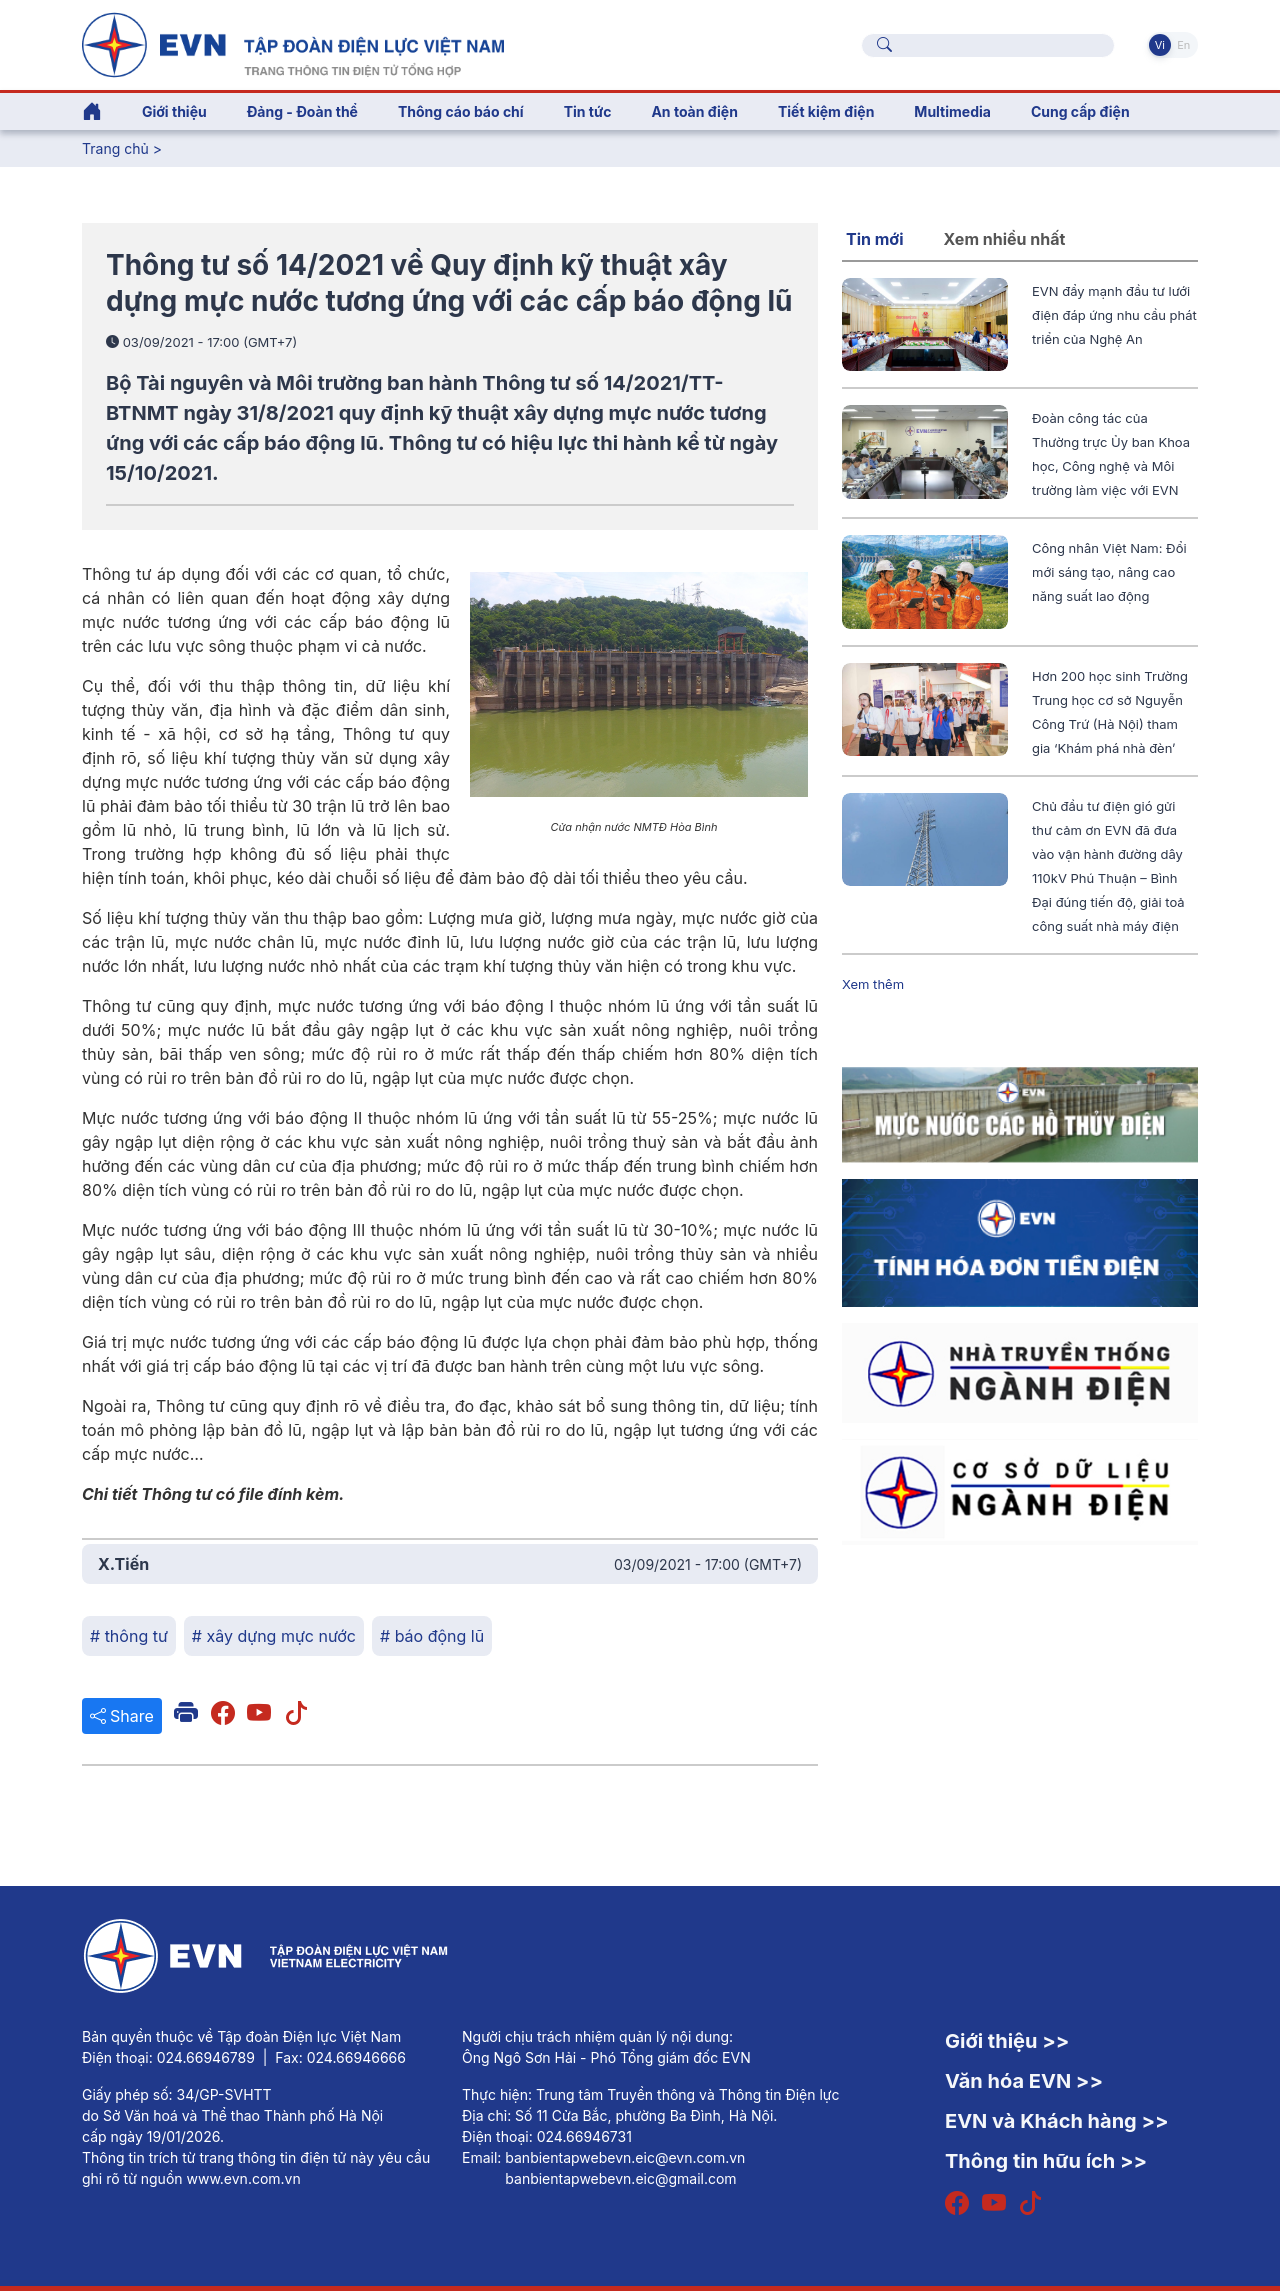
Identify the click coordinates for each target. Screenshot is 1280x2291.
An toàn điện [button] (694, 111)
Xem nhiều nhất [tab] (1005, 239)
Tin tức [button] (588, 111)
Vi (1160, 45)
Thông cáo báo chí (461, 111)
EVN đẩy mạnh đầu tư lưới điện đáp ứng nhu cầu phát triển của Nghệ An (1114, 315)
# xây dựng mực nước (274, 1636)
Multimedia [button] (952, 111)
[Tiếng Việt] (293, 43)
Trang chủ (115, 148)
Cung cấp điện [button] (1080, 111)
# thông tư (129, 1636)
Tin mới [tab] (875, 239)
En (1183, 45)
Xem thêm (873, 984)
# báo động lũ (432, 1636)
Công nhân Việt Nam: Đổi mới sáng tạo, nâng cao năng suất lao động (1109, 572)
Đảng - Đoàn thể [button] (302, 111)
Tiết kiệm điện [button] (826, 111)
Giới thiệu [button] (174, 111)
